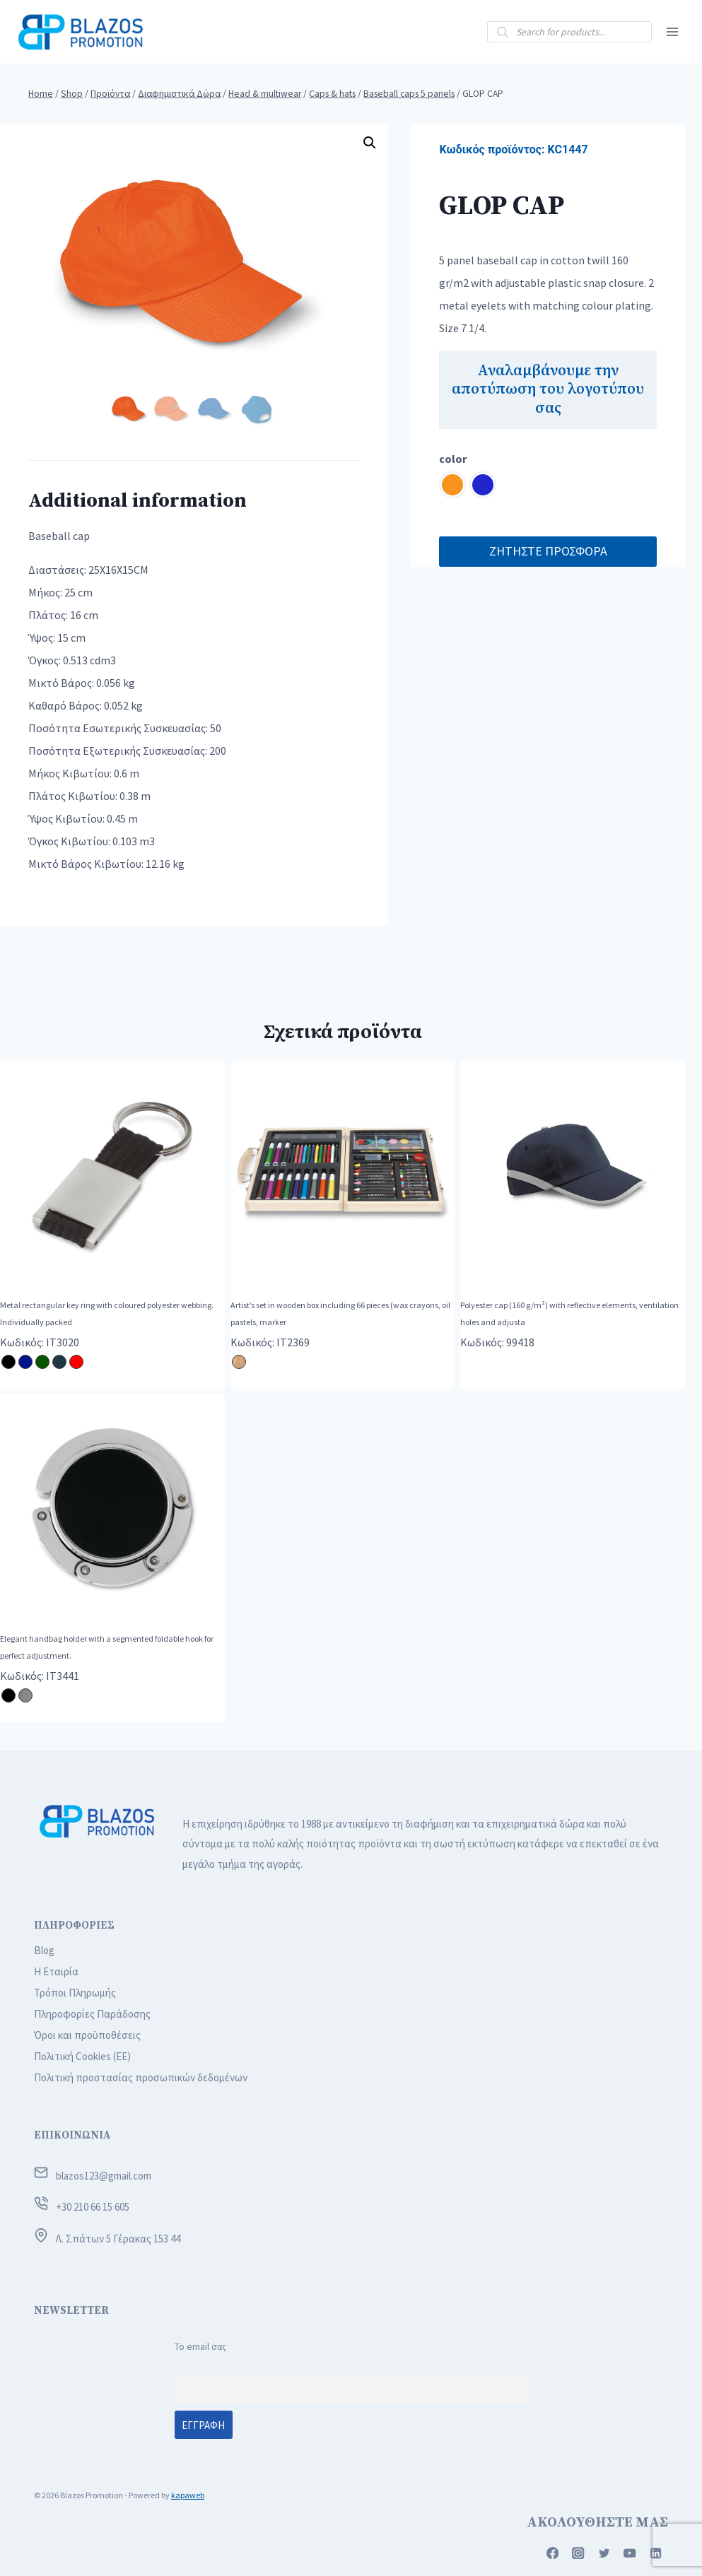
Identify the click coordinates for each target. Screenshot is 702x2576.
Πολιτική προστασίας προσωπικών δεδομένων (140, 2077)
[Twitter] (604, 2553)
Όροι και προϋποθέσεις (87, 2035)
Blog (44, 1950)
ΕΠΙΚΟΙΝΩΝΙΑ (72, 2135)
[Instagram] (578, 2553)
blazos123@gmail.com (103, 2175)
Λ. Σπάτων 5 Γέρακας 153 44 (118, 2238)
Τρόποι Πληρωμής (75, 1992)
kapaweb (187, 2495)
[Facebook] (552, 2553)
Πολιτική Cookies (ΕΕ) (82, 2056)
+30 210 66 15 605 (92, 2206)
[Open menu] (672, 31)
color (453, 459)
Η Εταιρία (56, 1971)
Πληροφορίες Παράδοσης (92, 2014)
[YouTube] (630, 2553)
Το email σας (200, 2347)
